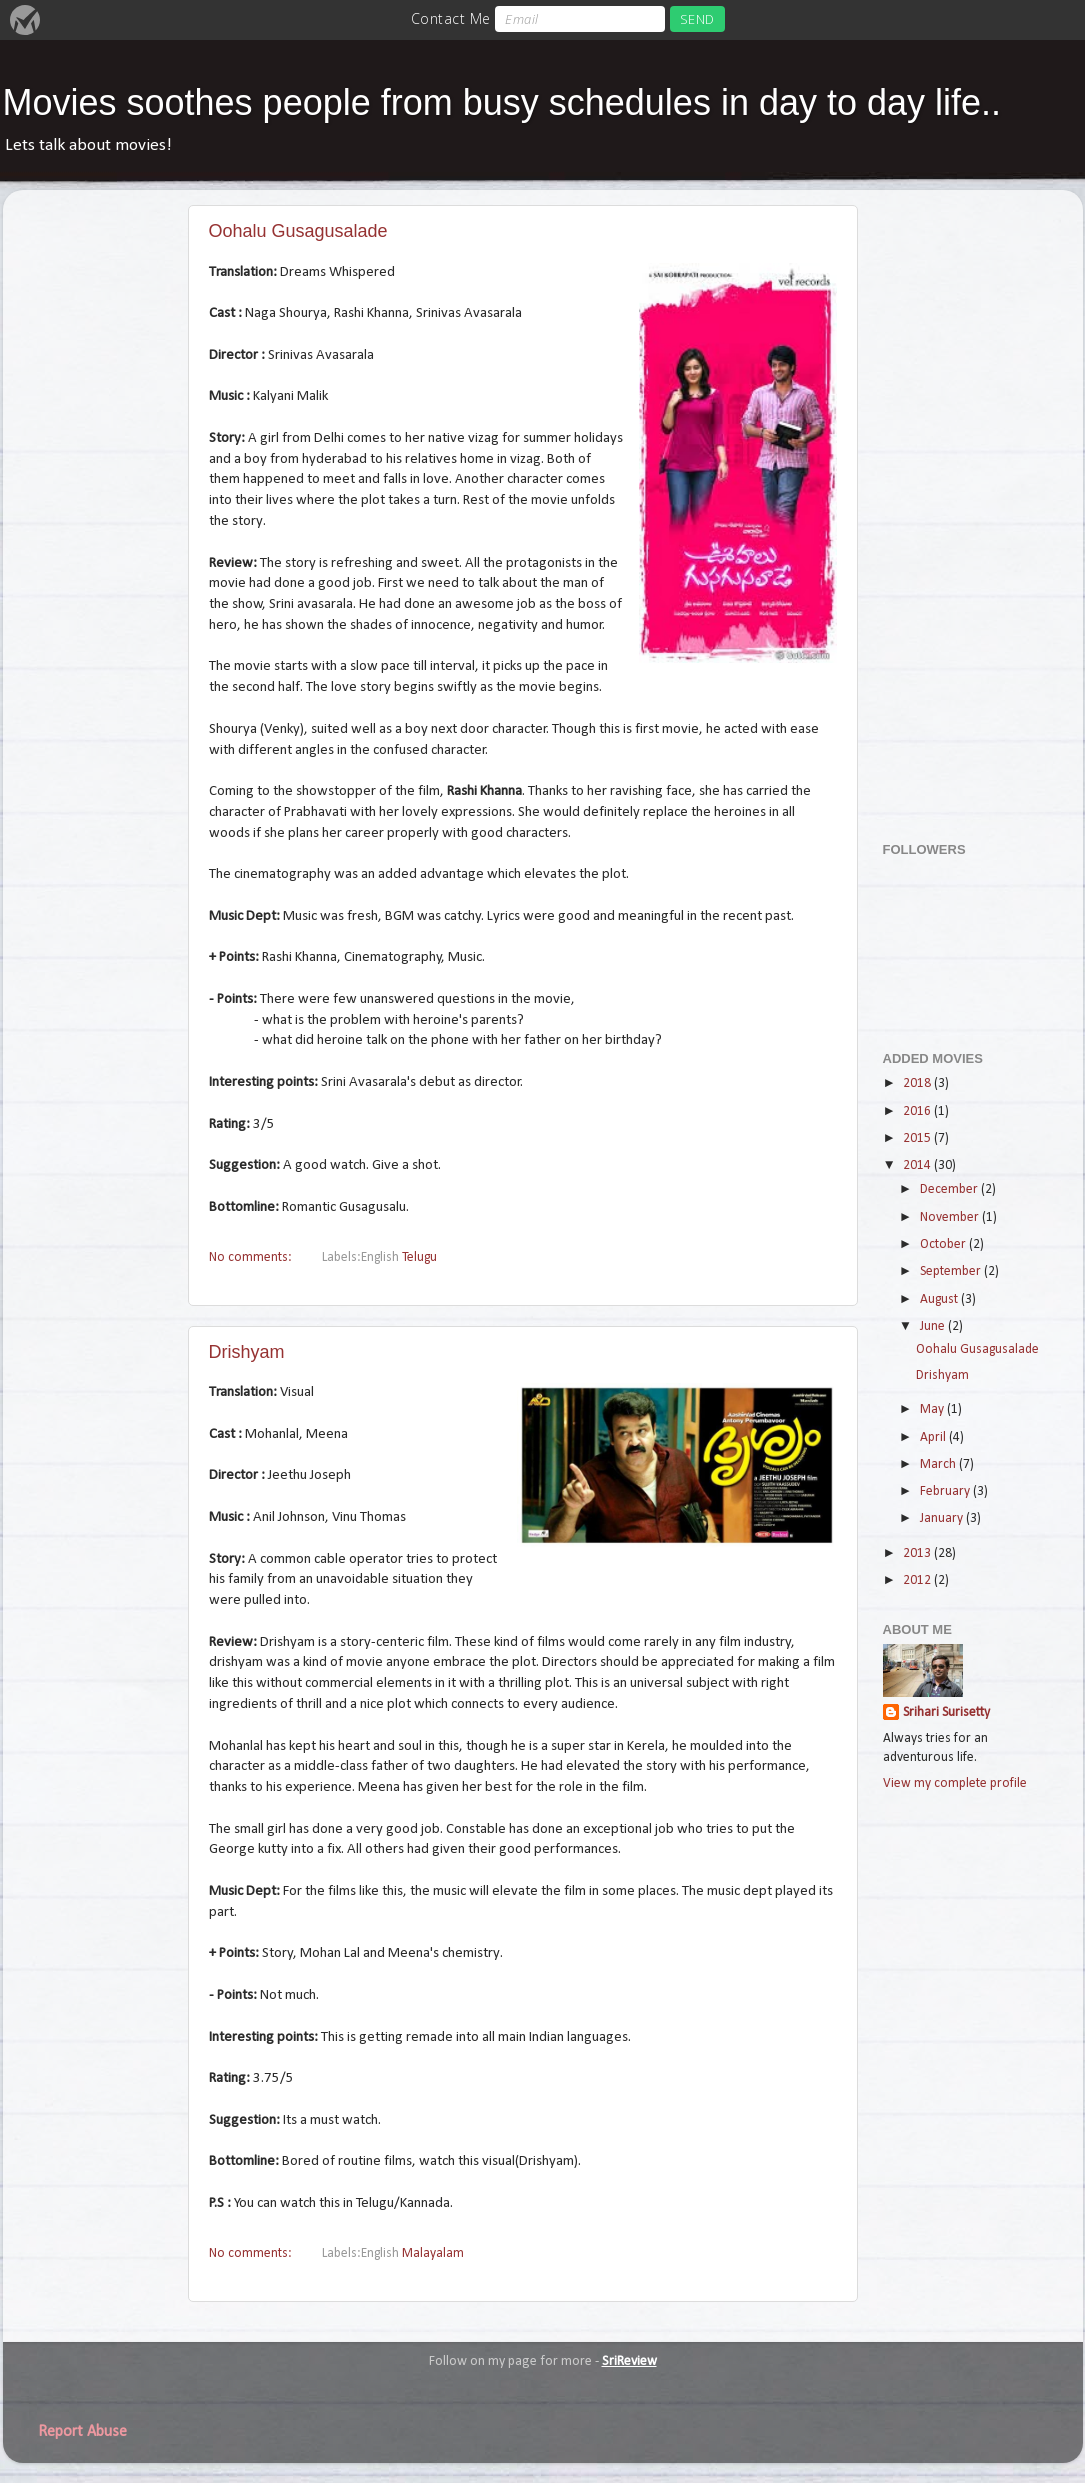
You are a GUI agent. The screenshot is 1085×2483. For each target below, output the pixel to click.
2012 (918, 1580)
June (934, 1326)
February (946, 1491)
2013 (918, 1553)
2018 (918, 1083)
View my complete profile (955, 1783)
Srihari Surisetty (946, 1712)
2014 (918, 1165)
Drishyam (247, 1352)
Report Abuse (82, 2432)
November (951, 1217)
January (943, 1518)
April (934, 1437)
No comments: (252, 1257)
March (939, 1464)
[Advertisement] (963, 505)
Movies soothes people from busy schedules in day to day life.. (502, 102)
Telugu (419, 1257)
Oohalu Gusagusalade (298, 231)
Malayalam (433, 2253)
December (950, 1189)
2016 (918, 1111)
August (940, 1299)
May (933, 1409)
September (952, 1271)
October (944, 1244)
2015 (918, 1138)
